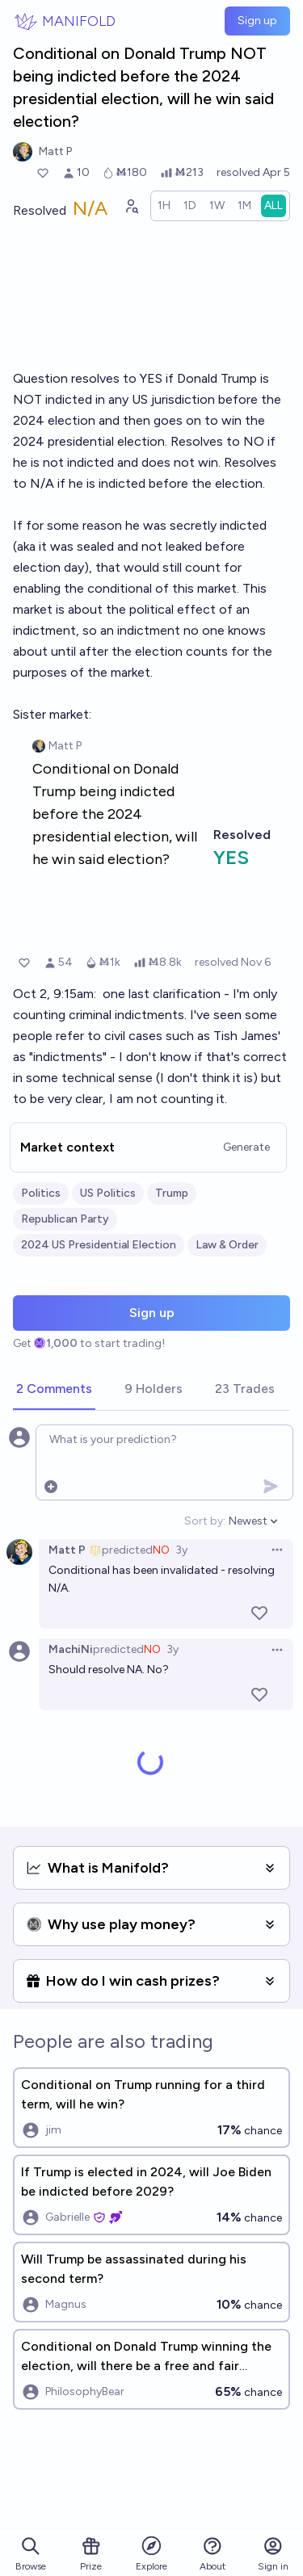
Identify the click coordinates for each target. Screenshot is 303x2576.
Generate (246, 1147)
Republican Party (65, 1219)
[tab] (54, 1390)
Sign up (257, 20)
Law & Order (227, 1245)
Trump (171, 1193)
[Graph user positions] (131, 206)
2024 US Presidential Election (98, 1245)
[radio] (164, 206)
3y (181, 1550)
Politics (41, 1193)
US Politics (108, 1193)
